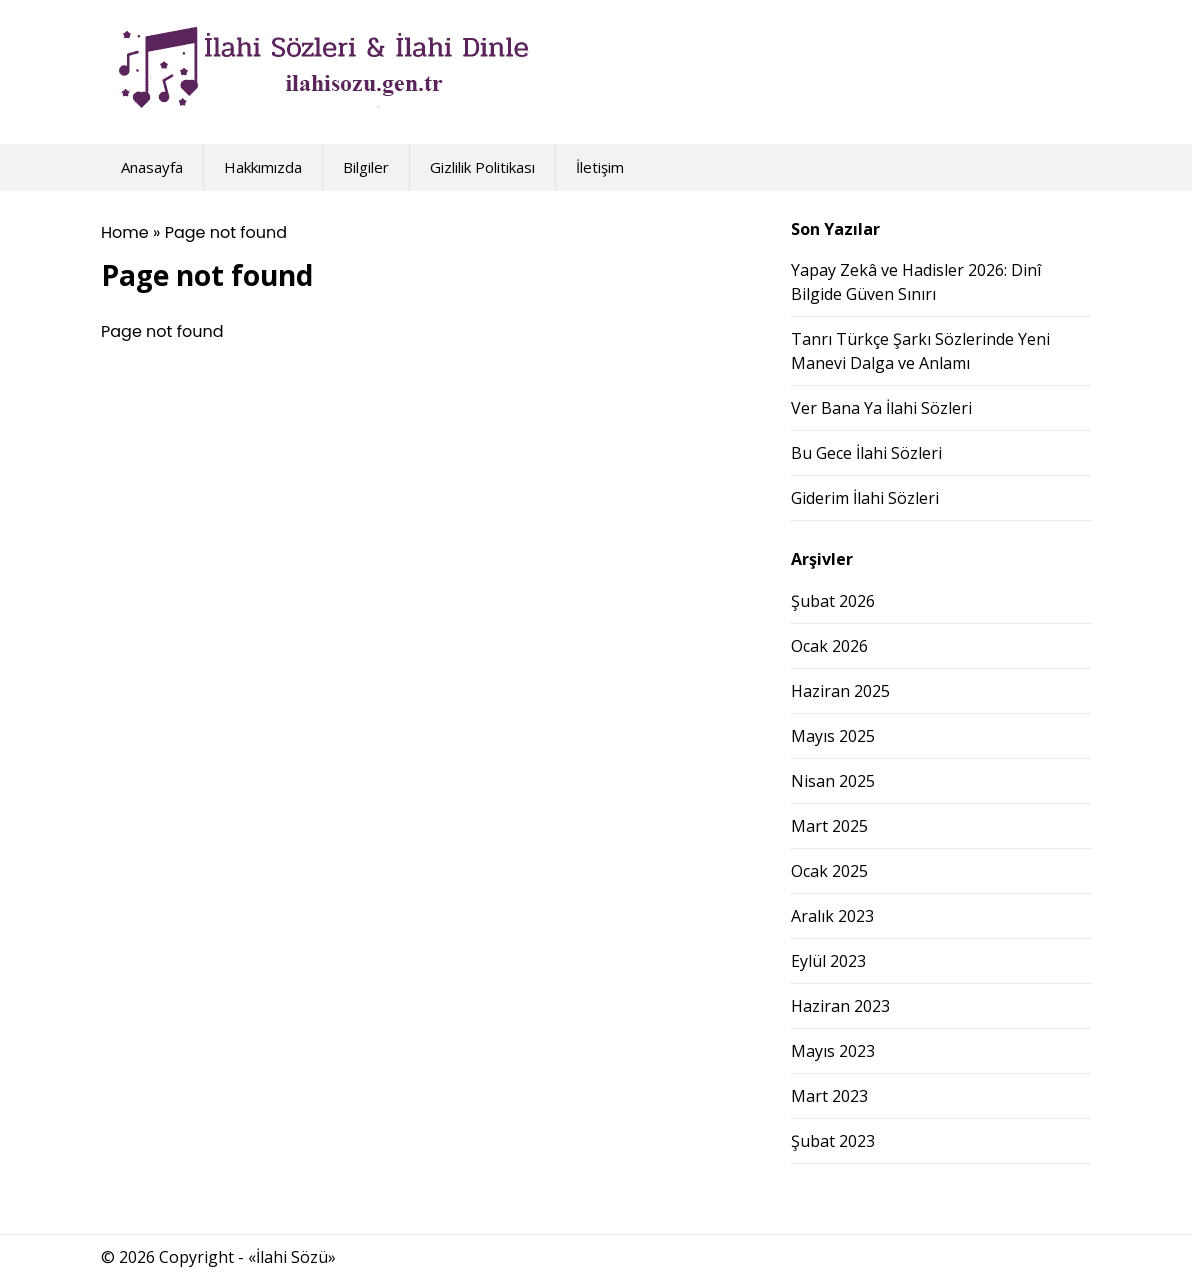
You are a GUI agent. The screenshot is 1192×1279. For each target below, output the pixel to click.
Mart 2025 (829, 826)
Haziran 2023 (840, 1006)
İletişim (600, 167)
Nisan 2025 (833, 781)
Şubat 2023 (833, 1141)
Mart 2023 (829, 1096)
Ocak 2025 (829, 871)
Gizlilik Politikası (482, 167)
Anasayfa (152, 167)
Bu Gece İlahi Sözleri (866, 453)
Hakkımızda (263, 167)
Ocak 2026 (829, 646)
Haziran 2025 (840, 691)
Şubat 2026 (833, 601)
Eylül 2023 (828, 961)
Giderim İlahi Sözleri (865, 498)
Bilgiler (366, 167)
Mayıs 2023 (833, 1051)
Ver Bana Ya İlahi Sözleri (881, 408)
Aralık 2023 (832, 916)
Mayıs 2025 (833, 736)
